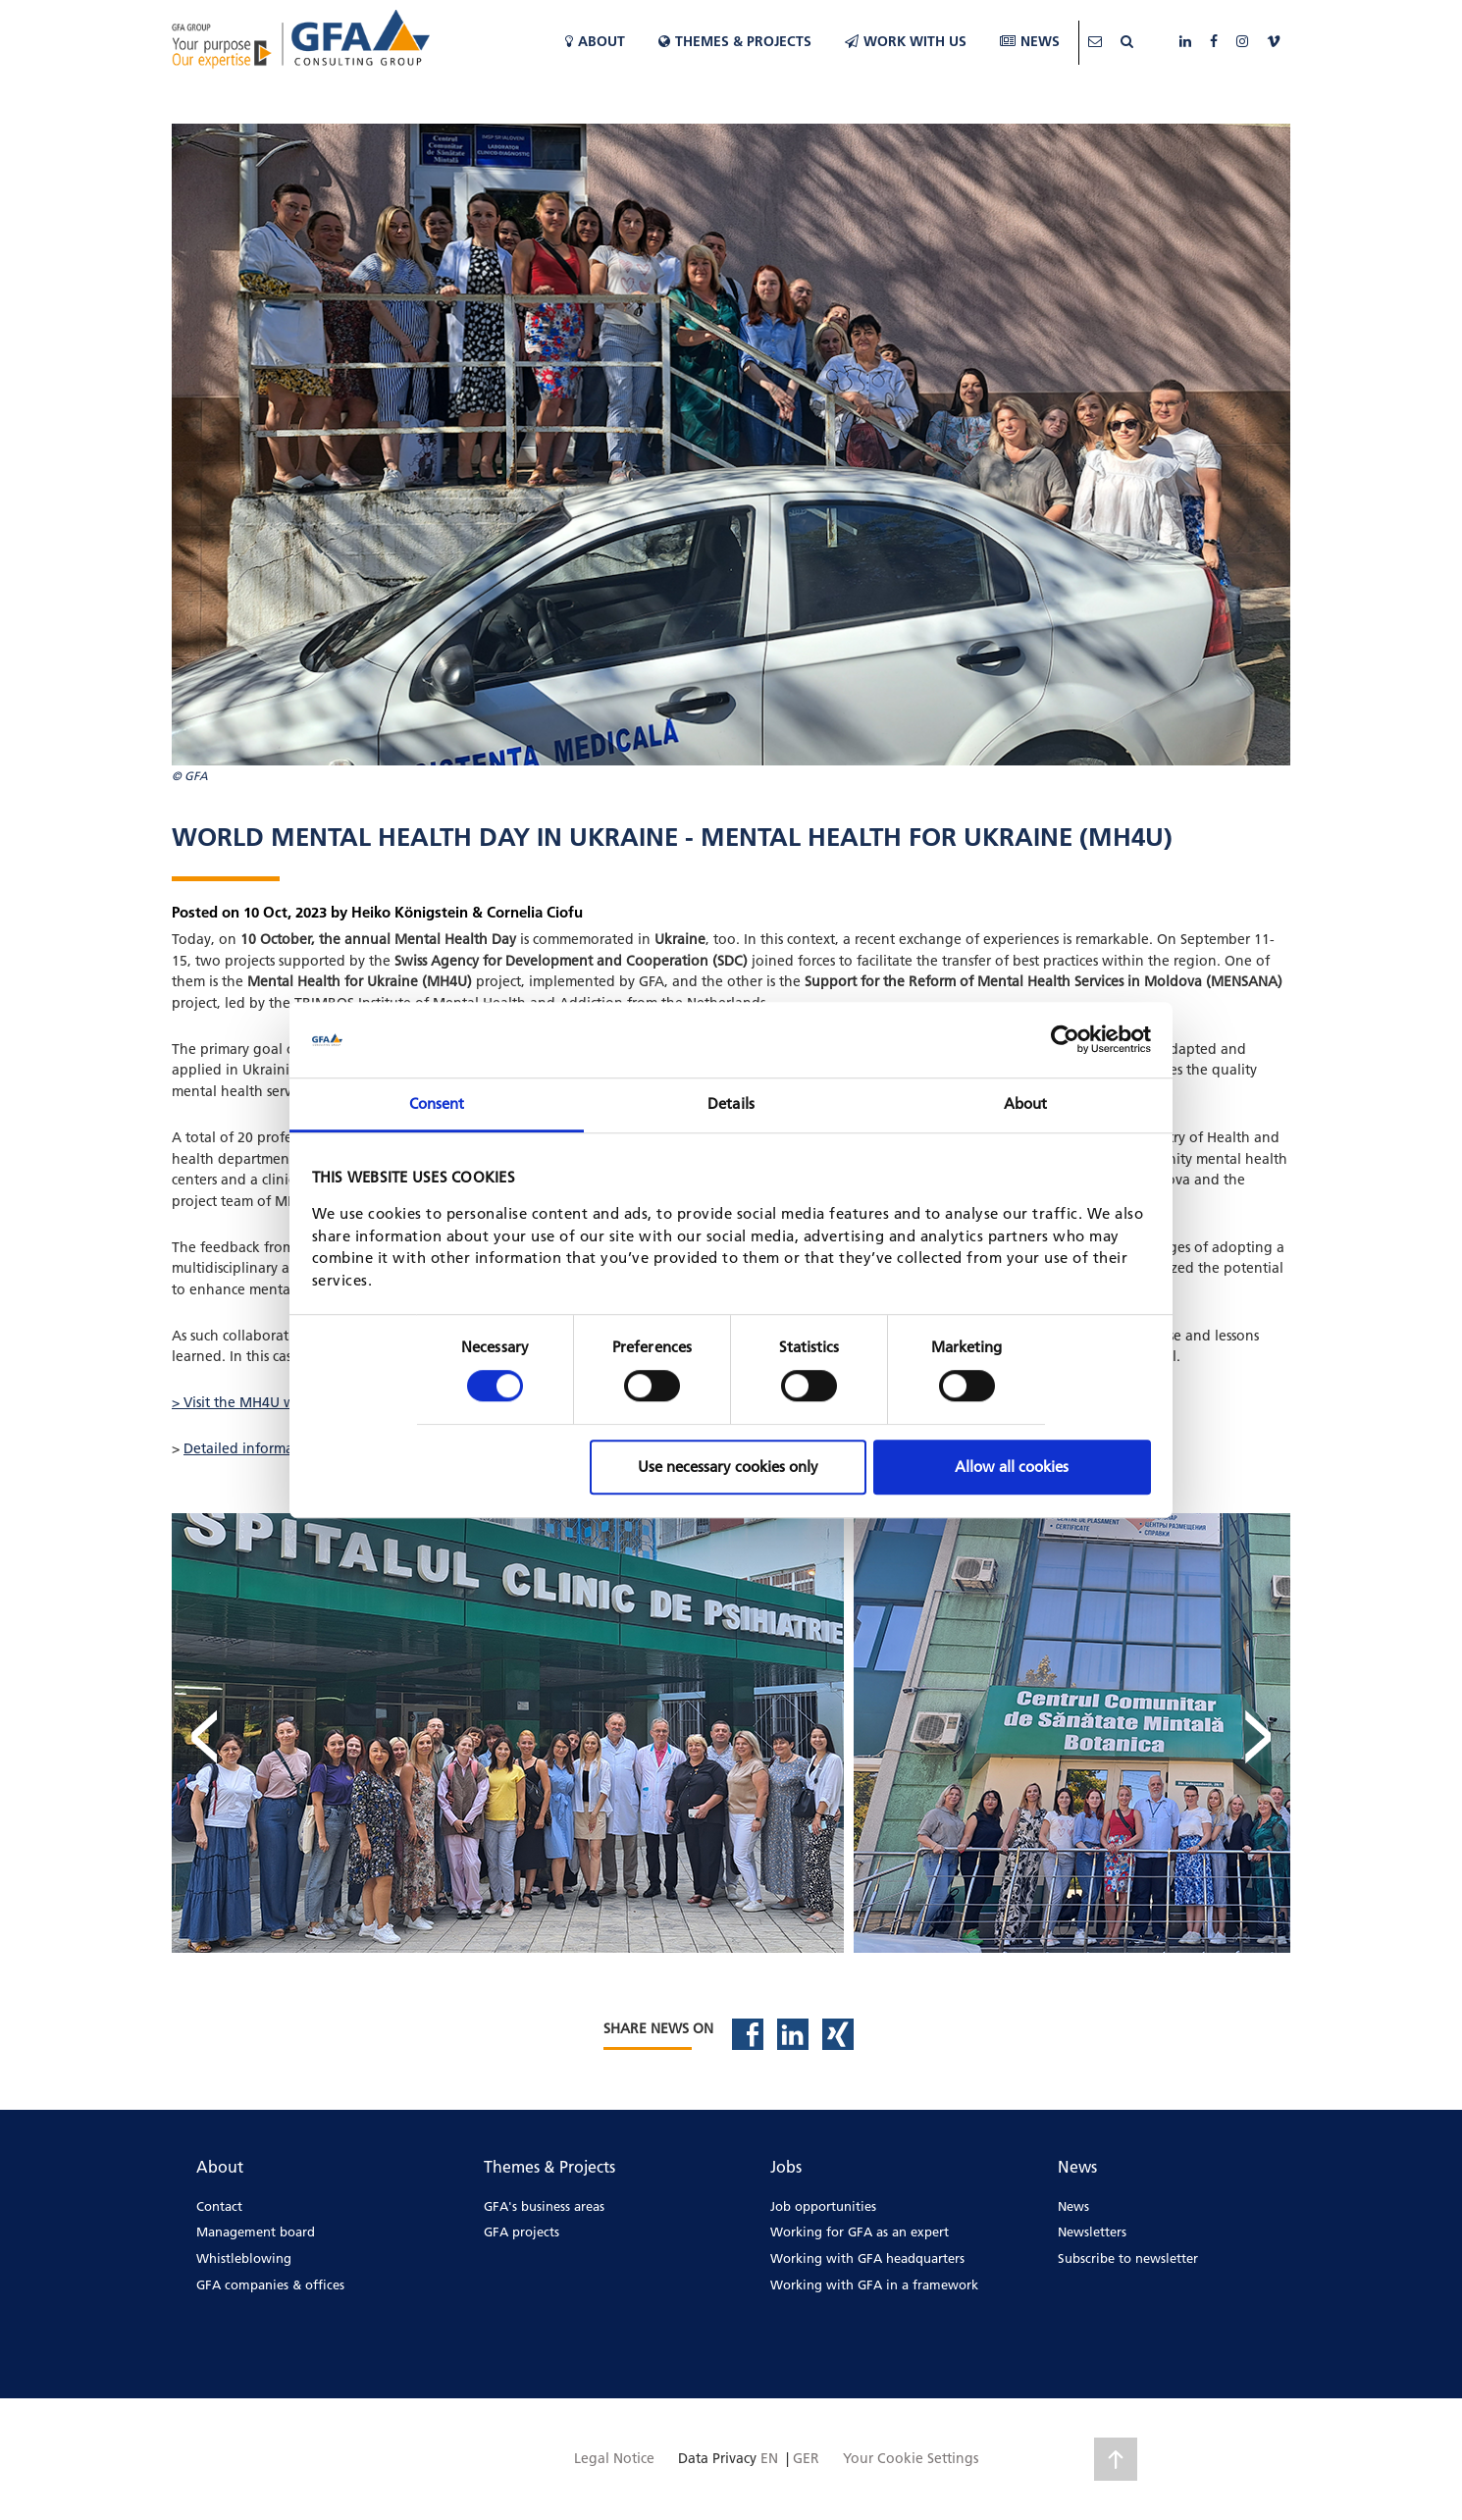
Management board (255, 2231)
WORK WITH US (905, 41)
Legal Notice (614, 2458)
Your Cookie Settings (910, 2458)
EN (769, 2458)
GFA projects (521, 2231)
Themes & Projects (734, 41)
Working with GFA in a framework (874, 2284)
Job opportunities (823, 2206)
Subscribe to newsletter (1128, 2258)
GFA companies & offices (270, 2284)
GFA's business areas (544, 2206)
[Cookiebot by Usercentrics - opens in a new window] (1065, 1040)
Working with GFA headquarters (867, 2258)
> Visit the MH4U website (253, 1402)
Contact (219, 2206)
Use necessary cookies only (728, 1466)
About (595, 41)
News (1030, 41)
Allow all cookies (1012, 1466)
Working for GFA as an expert (859, 2231)
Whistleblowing (243, 2258)
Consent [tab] (437, 1103)
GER (806, 2458)
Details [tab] (731, 1103)
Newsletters (1092, 2231)
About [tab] (1026, 1103)
